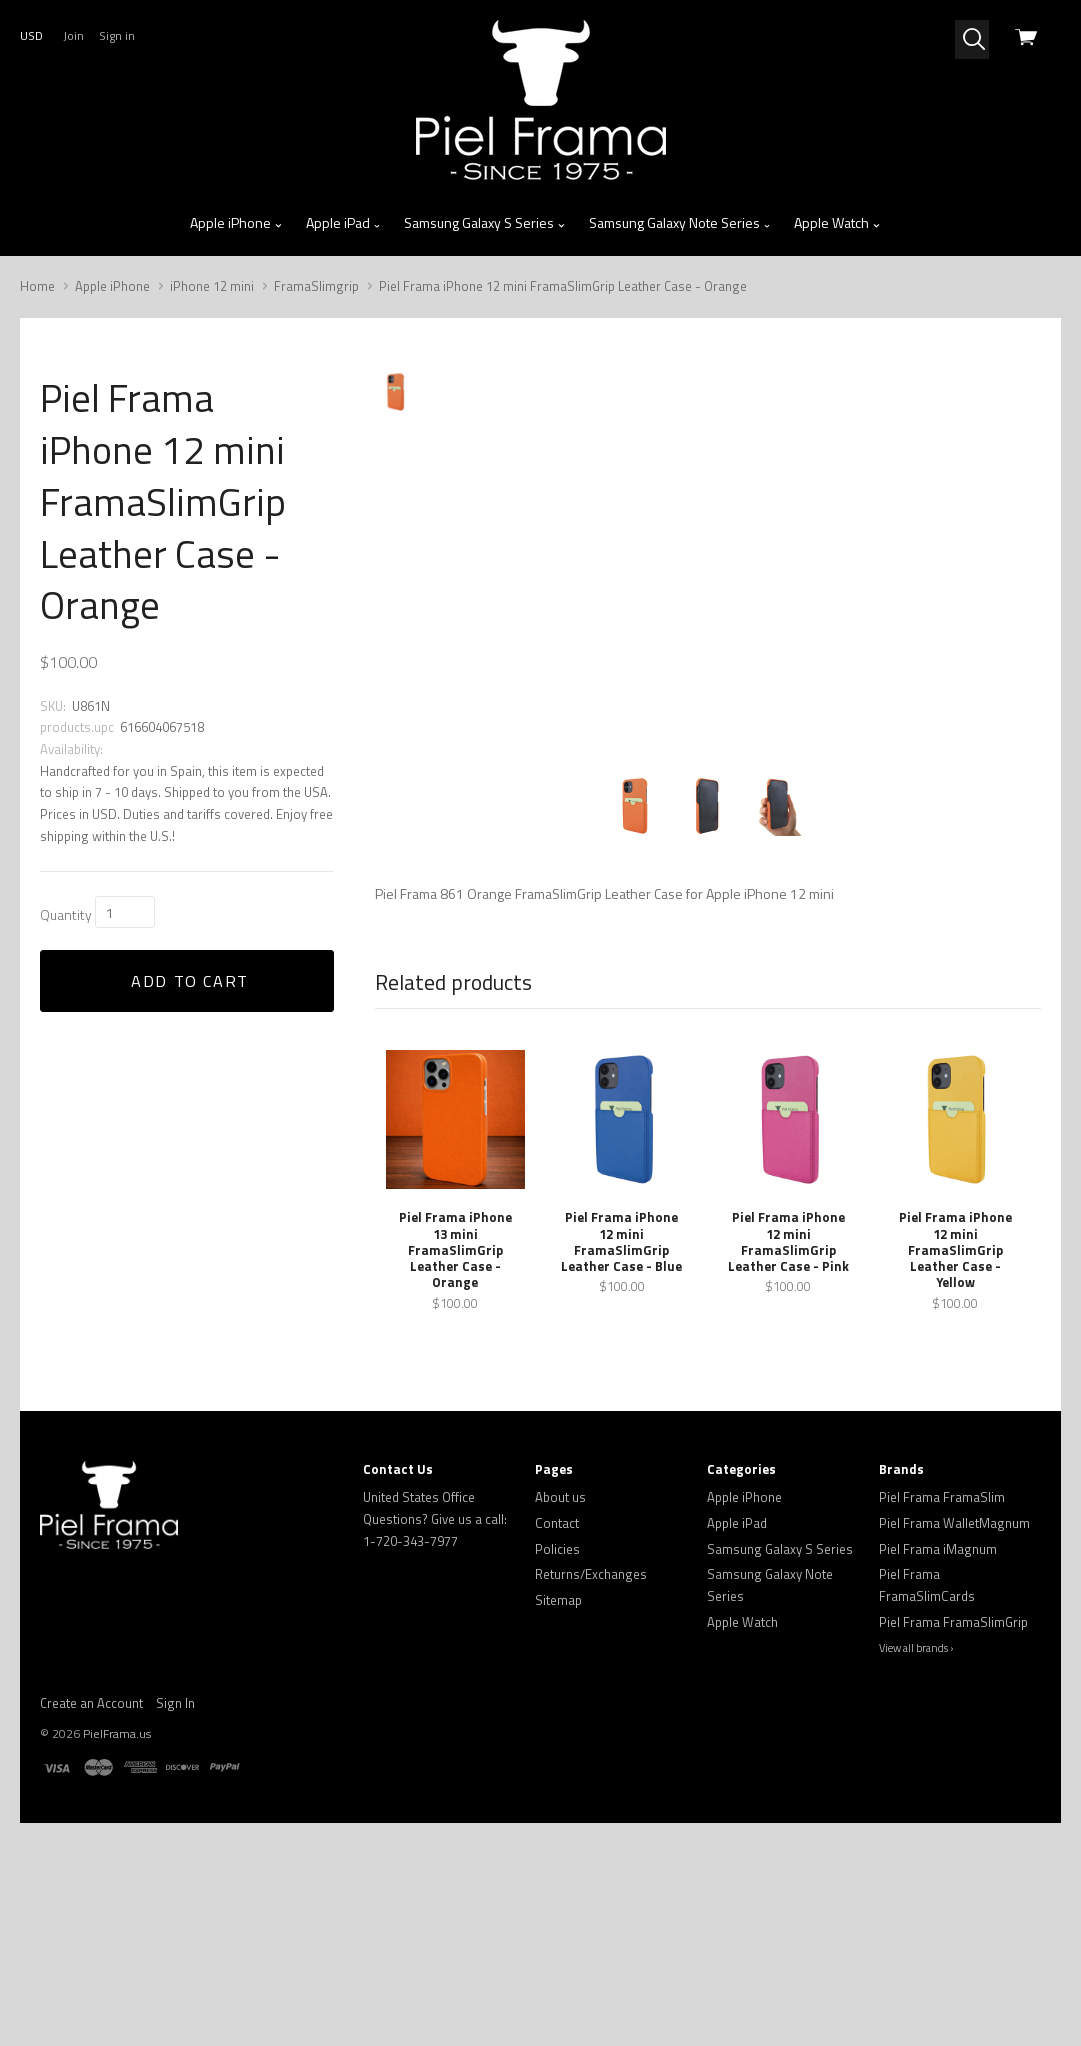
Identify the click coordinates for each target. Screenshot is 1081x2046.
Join (73, 35)
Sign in (117, 35)
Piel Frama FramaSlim (942, 1721)
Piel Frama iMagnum (938, 1772)
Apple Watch (837, 223)
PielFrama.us (117, 1956)
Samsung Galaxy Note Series (680, 223)
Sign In (175, 1926)
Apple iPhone (236, 223)
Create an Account (91, 1926)
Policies (557, 1772)
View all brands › (916, 1872)
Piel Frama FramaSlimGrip (953, 1845)
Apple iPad (344, 223)
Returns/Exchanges (591, 1798)
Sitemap (558, 1823)
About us (560, 1721)
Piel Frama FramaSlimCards (927, 1809)
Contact (557, 1746)
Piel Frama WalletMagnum (954, 1746)
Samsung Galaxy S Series (485, 223)
